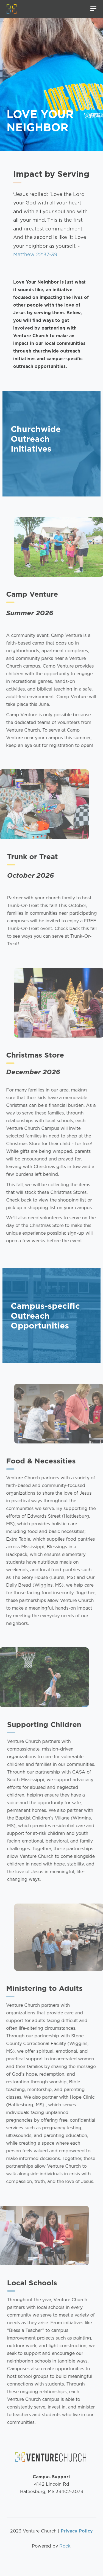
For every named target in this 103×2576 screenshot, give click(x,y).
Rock (64, 2546)
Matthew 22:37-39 (35, 254)
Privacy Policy (77, 2531)
